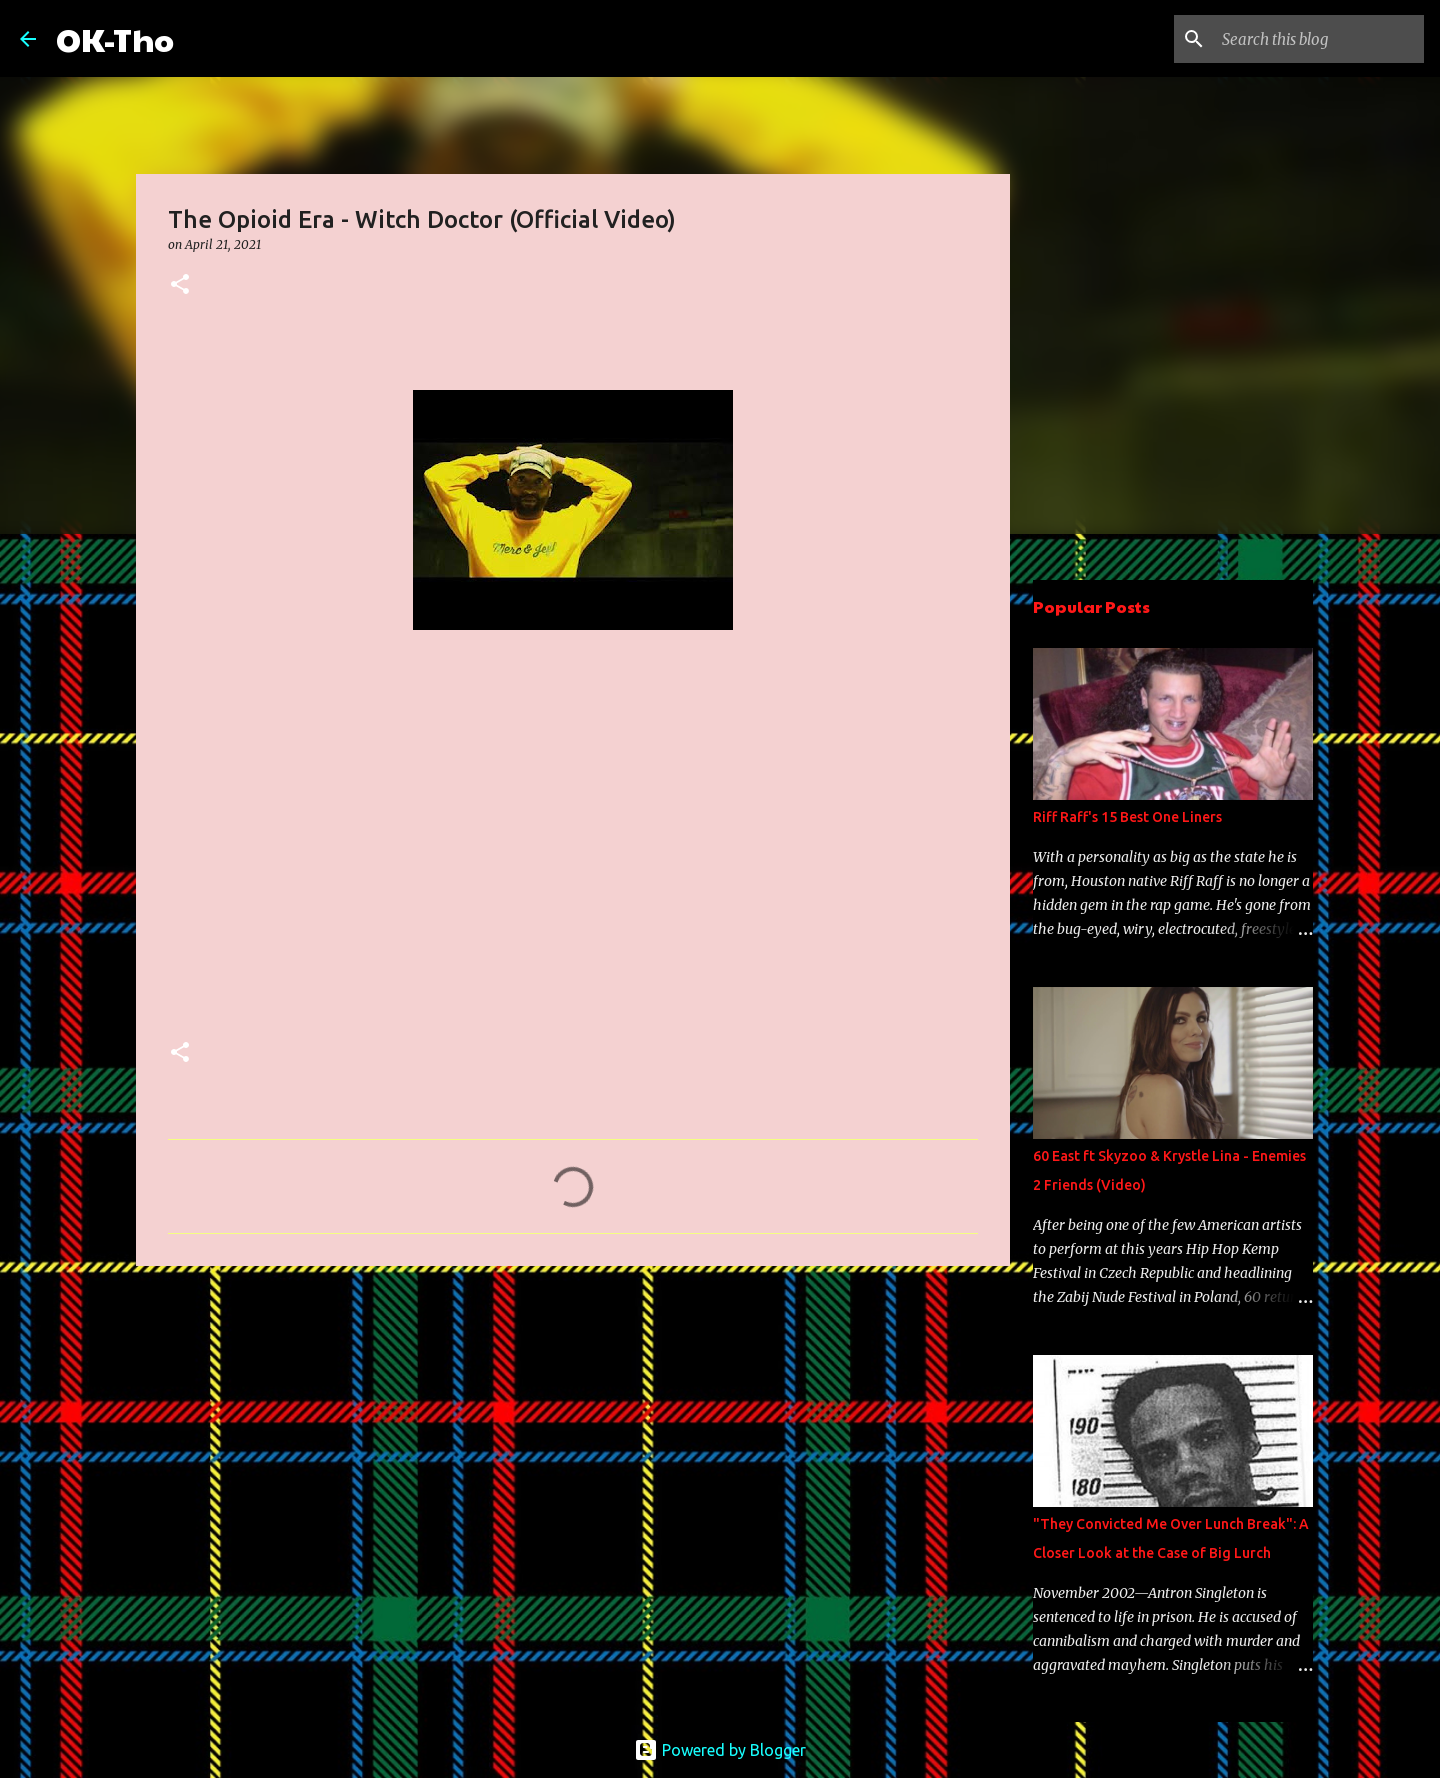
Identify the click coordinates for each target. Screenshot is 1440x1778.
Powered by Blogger (720, 1750)
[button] (180, 285)
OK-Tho (115, 38)
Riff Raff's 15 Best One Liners (1127, 817)
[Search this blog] (1319, 39)
